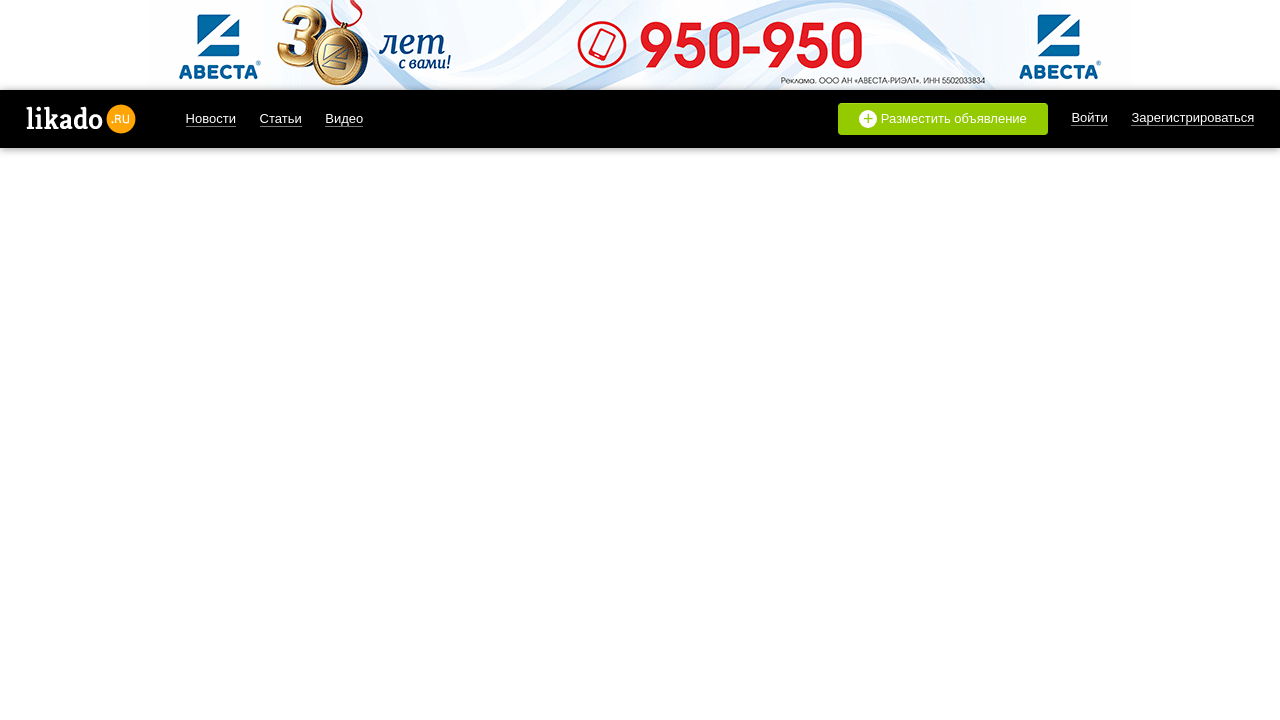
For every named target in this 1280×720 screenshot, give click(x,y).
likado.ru (81, 119)
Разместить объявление (943, 119)
